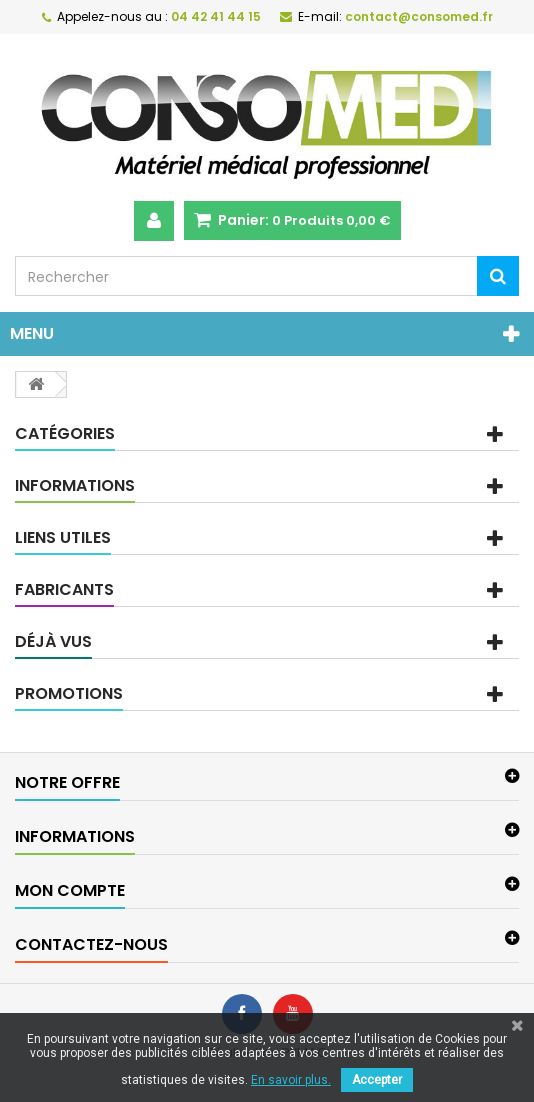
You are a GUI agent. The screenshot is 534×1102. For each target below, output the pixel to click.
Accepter (377, 1080)
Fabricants (64, 589)
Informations (75, 485)
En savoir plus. (291, 1080)
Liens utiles (63, 537)
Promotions (69, 693)
